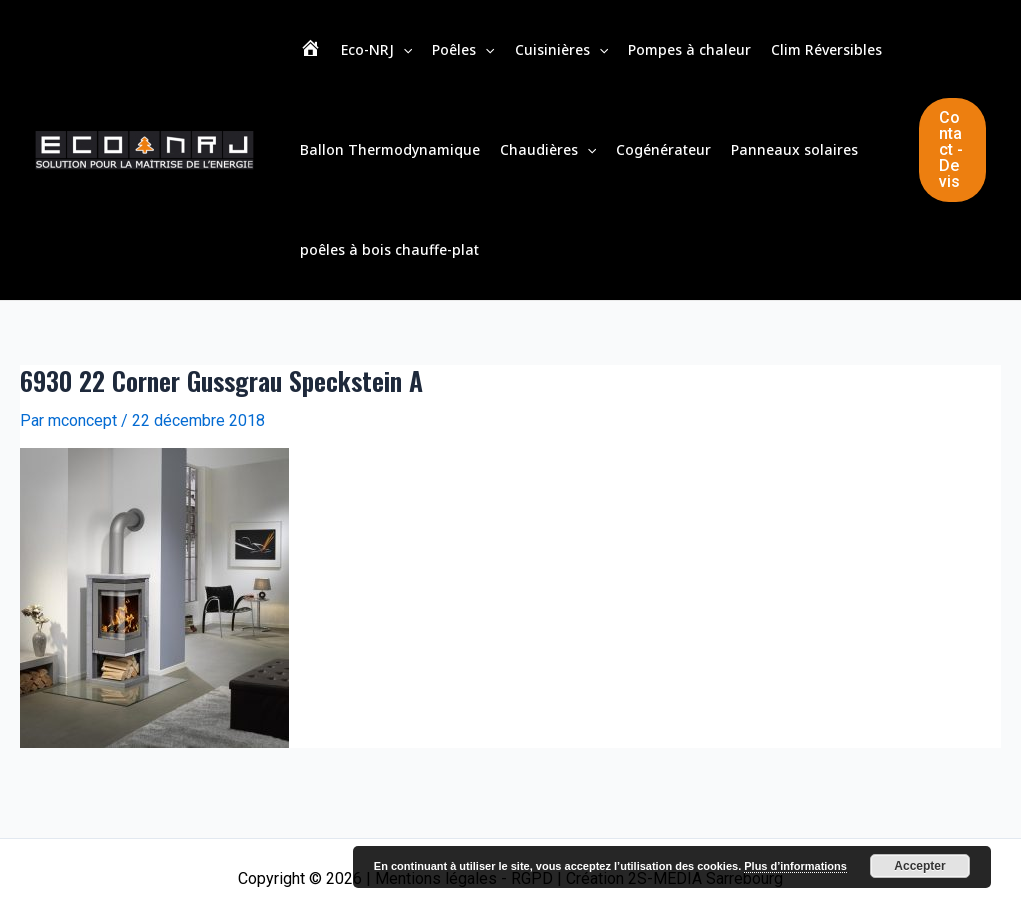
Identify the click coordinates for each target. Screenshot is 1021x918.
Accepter (919, 866)
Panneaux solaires (794, 149)
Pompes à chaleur (689, 49)
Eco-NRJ (376, 50)
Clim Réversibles (826, 49)
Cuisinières (561, 50)
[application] (403, 50)
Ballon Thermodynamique (390, 149)
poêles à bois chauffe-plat (389, 249)
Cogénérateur (663, 149)
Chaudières (548, 150)
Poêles (463, 50)
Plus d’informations (795, 866)
